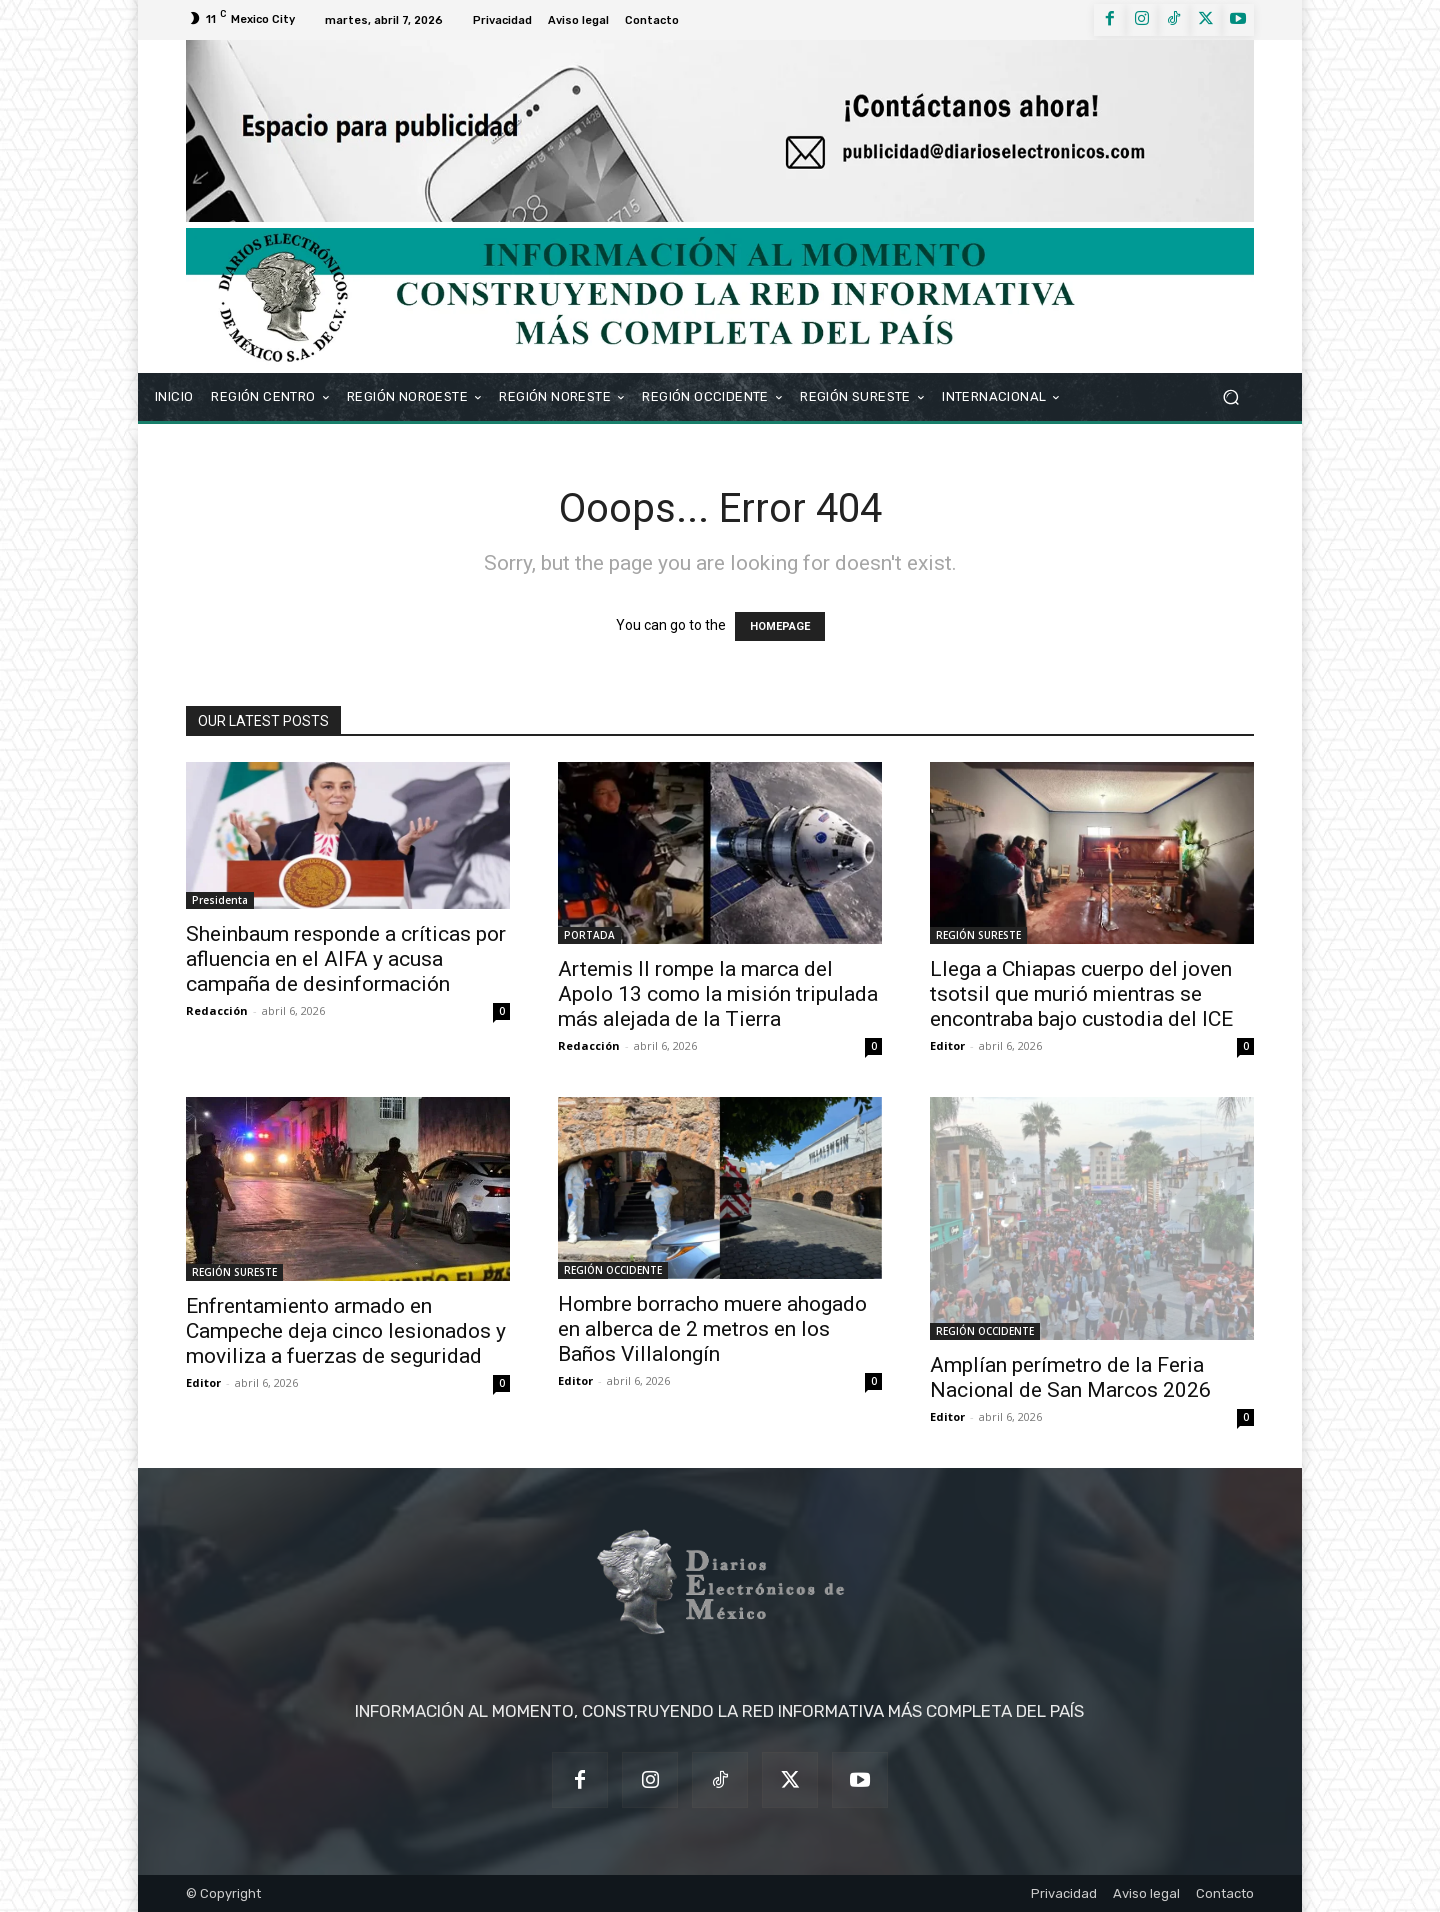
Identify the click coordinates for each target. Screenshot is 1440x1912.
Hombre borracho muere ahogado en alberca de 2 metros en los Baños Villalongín (712, 1329)
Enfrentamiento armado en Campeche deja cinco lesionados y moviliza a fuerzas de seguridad (346, 1331)
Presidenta (220, 900)
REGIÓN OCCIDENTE (613, 1270)
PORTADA (589, 935)
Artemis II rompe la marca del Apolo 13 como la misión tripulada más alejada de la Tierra (718, 994)
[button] (1230, 396)
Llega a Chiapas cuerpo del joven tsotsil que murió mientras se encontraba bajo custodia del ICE (1081, 994)
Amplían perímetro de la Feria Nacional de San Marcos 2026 (1070, 1377)
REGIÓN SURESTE (978, 935)
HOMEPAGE (780, 626)
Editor (947, 1045)
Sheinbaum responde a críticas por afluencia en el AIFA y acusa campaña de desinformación (346, 959)
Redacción (217, 1010)
